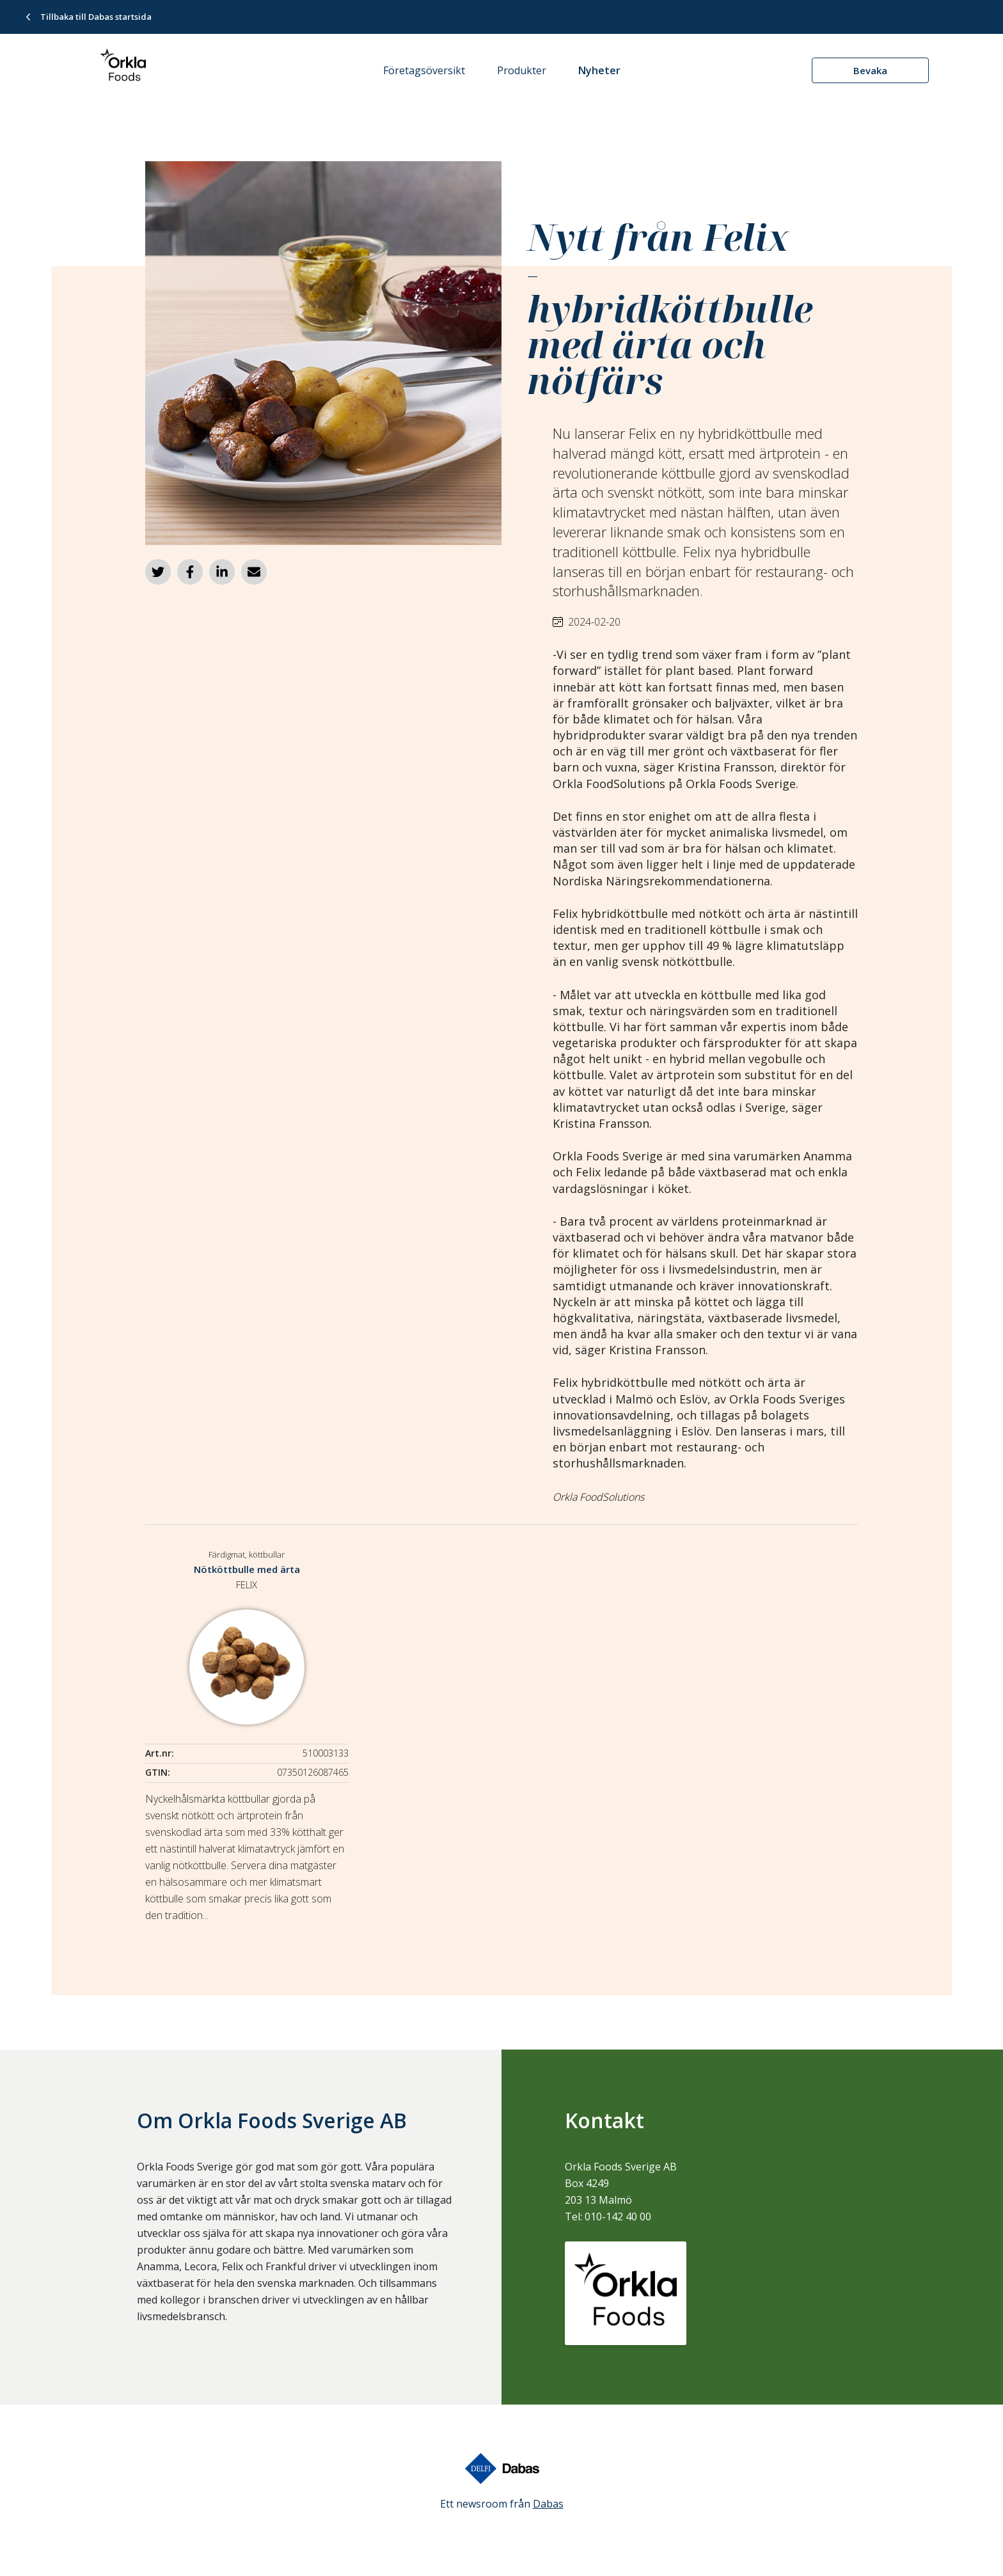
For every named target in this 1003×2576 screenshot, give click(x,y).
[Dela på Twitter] (158, 572)
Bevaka (870, 70)
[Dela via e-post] (254, 572)
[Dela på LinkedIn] (222, 572)
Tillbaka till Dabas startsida (96, 16)
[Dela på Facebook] (190, 572)
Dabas (548, 2504)
